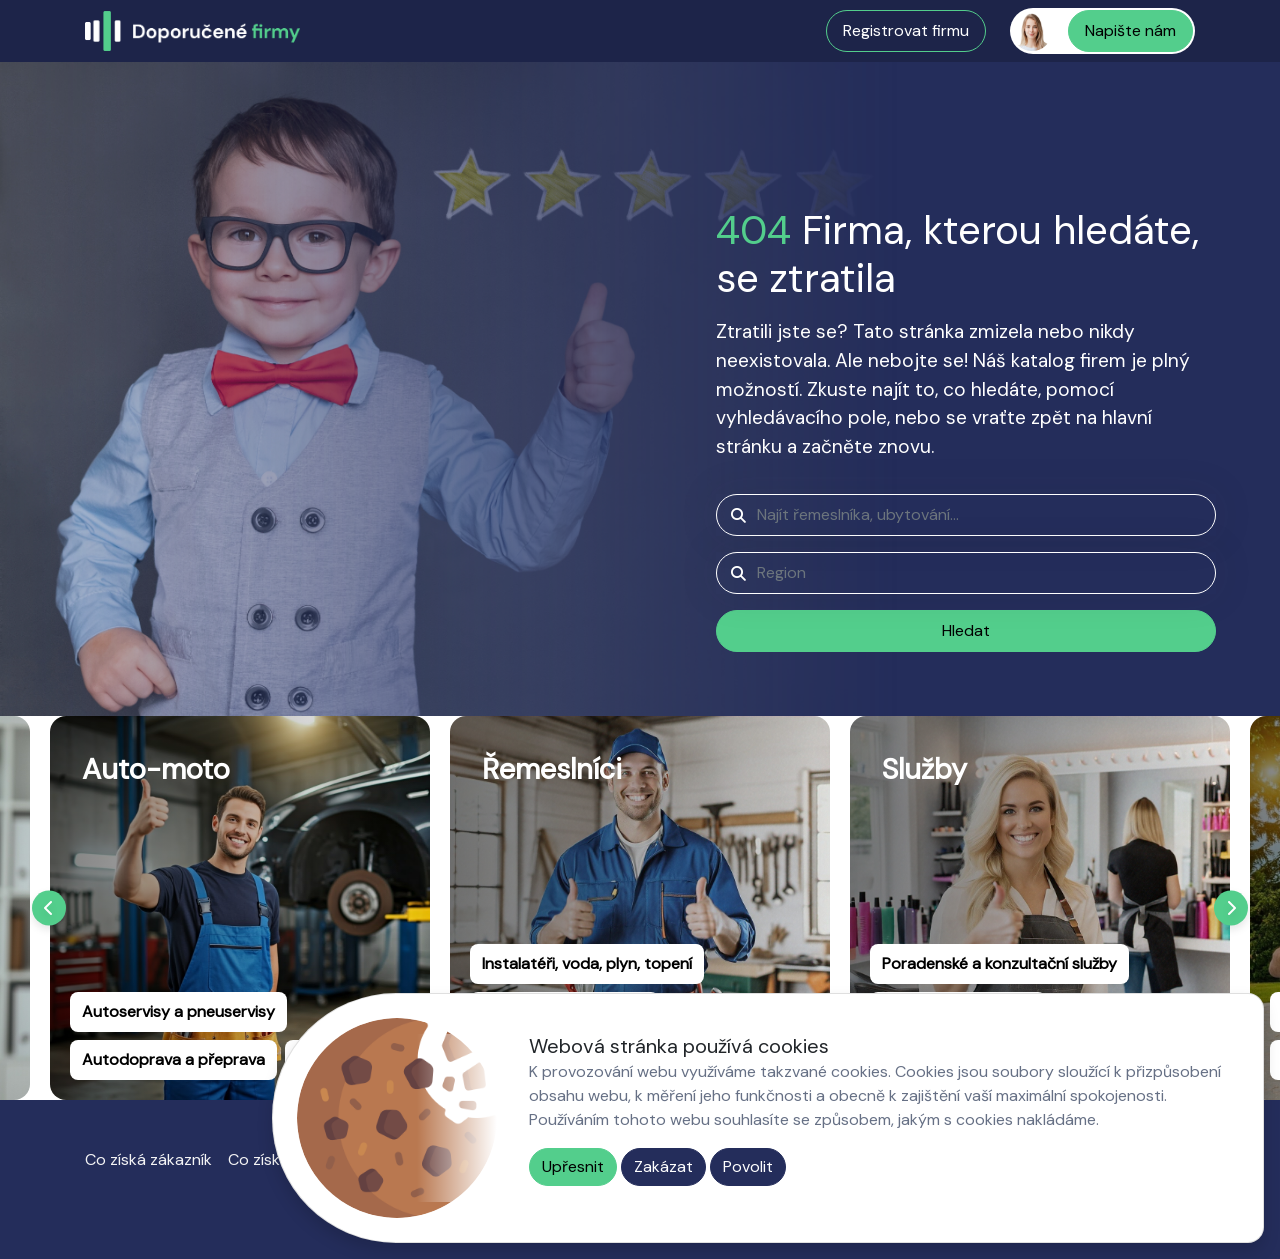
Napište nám (1130, 30)
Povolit (748, 1166)
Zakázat (663, 1166)
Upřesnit (573, 1166)
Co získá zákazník (148, 1159)
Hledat (966, 630)
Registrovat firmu (906, 30)
